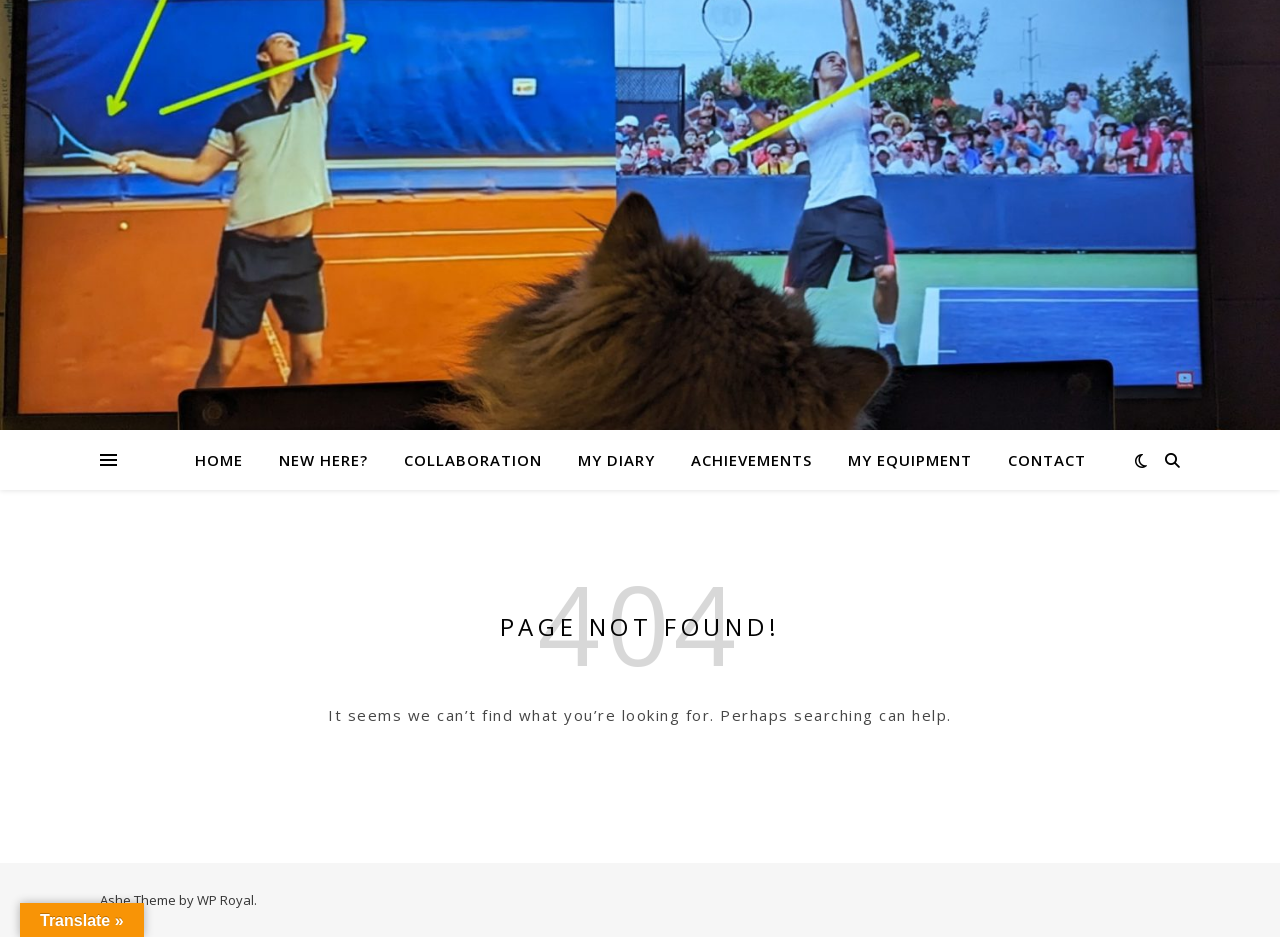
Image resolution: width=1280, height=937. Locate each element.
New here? (323, 460)
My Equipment (910, 460)
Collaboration (473, 460)
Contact (1047, 460)
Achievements (751, 460)
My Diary (616, 460)
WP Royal (225, 900)
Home (219, 460)
